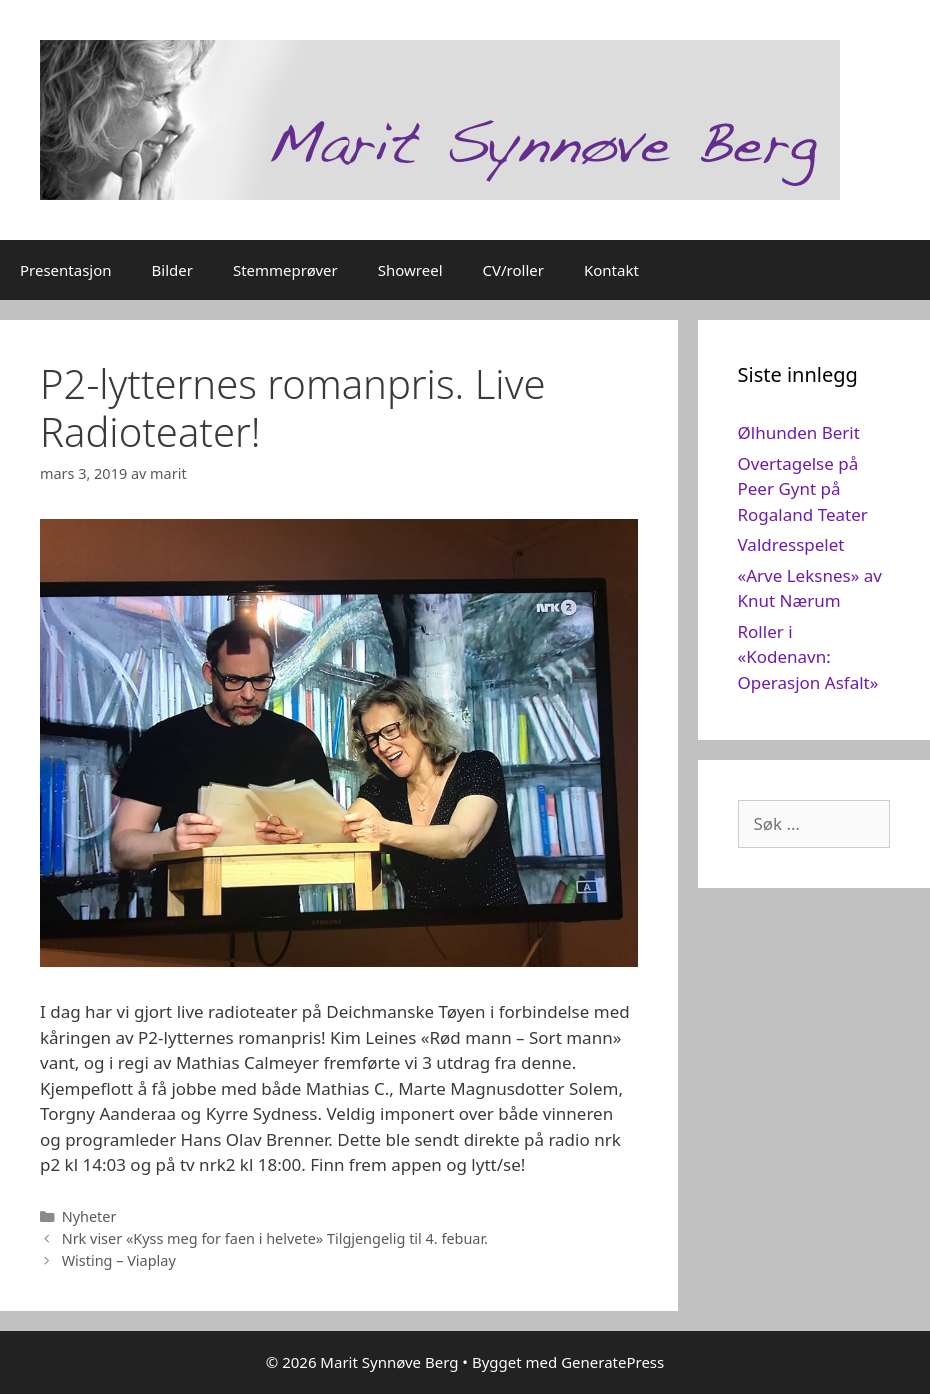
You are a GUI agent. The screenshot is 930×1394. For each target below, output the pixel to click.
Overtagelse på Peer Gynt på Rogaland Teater (803, 489)
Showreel (410, 270)
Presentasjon (66, 270)
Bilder (172, 270)
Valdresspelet (791, 544)
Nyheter (89, 1216)
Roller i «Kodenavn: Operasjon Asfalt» (808, 657)
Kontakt (611, 270)
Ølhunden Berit (799, 432)
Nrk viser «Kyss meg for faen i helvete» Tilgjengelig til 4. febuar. (275, 1238)
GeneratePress (612, 1362)
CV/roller (513, 270)
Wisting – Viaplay (119, 1260)
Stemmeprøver (285, 270)
